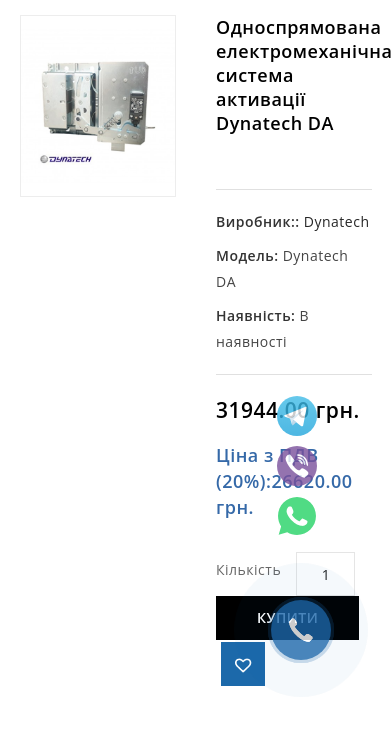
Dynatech (337, 221)
